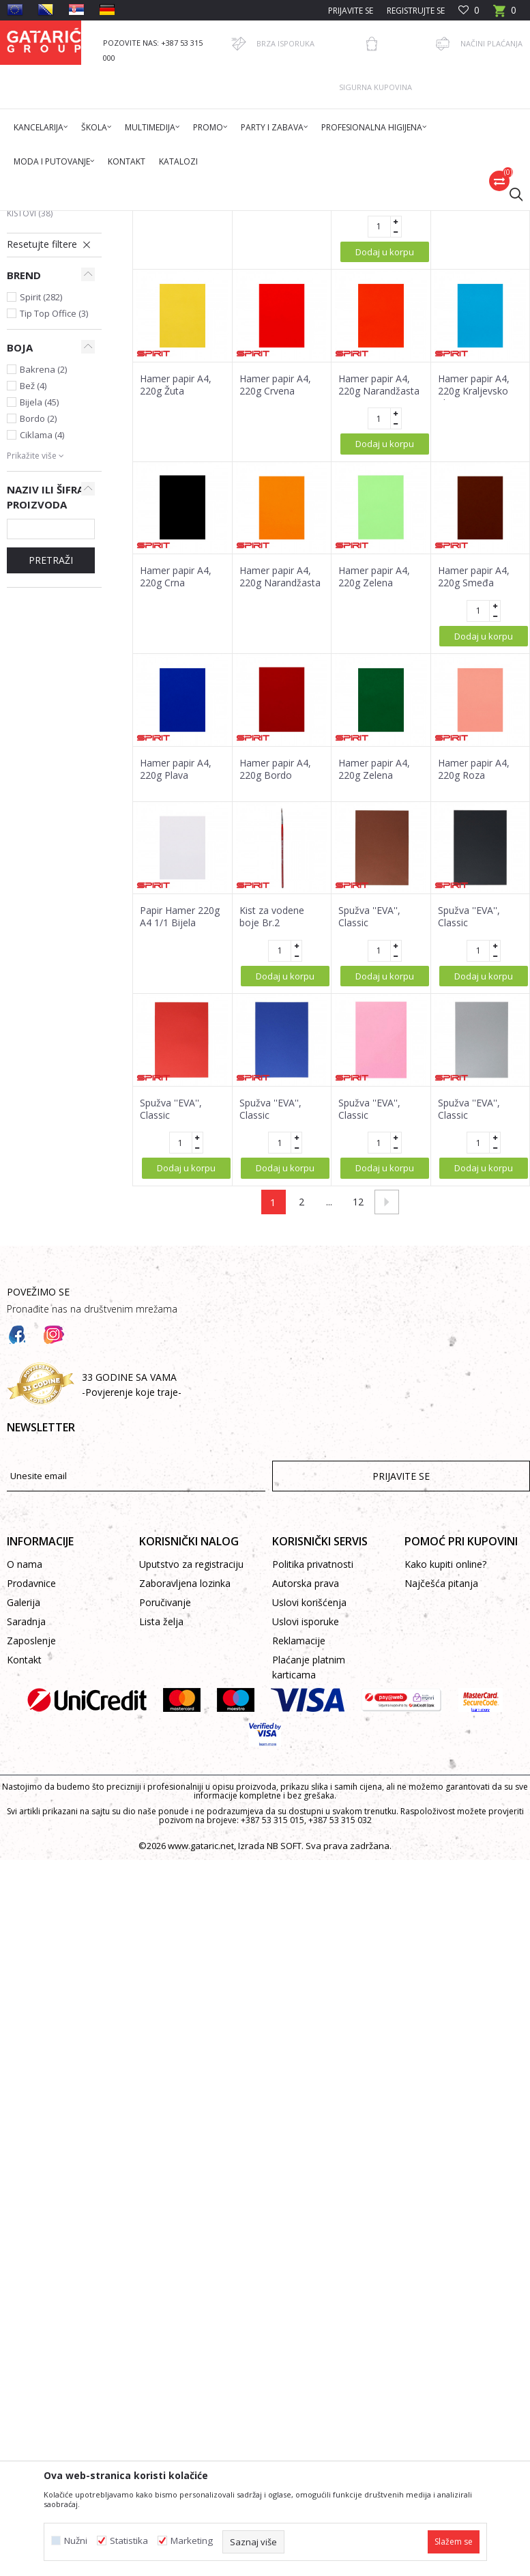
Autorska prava (305, 1794)
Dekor (181, 219)
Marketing (192, 2541)
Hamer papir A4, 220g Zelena (374, 787)
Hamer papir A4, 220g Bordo (275, 980)
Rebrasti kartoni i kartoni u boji (46, 336)
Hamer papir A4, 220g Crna (175, 787)
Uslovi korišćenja (309, 1813)
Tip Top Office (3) (54, 524)
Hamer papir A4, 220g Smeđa (474, 787)
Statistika (129, 2541)
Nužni (75, 2541)
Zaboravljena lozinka (185, 1794)
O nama (24, 1775)
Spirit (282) (41, 508)
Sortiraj (416, 268)
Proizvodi (141, 219)
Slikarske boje (44, 408)
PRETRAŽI (51, 770)
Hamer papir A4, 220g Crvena (275, 596)
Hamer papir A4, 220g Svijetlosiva (375, 403)
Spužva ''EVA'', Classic (369, 1127)
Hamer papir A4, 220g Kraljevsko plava (474, 602)
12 (358, 1412)
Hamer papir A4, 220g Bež (474, 403)
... (329, 1412)
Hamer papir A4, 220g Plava (175, 980)
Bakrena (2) (43, 580)
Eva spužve (37, 360)
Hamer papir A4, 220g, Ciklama (175, 403)
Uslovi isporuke (305, 1832)
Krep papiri (37, 312)
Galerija (23, 1813)
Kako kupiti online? (445, 1775)
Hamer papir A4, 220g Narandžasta (378, 596)
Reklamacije (298, 1851)
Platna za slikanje (46, 384)
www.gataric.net (201, 2056)
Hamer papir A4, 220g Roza (474, 980)
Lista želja (161, 1832)
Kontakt (24, 1870)
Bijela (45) (39, 613)
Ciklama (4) (42, 646)
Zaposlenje (31, 1851)
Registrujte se (416, 10)
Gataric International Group (60, 219)
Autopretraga (353, 268)
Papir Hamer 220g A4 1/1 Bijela (180, 1127)
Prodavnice (31, 1794)
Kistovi (30, 424)
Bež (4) (33, 596)
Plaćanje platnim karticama (308, 1878)
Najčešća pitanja (441, 1794)
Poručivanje (165, 1813)
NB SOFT (284, 2056)
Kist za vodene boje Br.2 (271, 1127)
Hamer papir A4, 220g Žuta (275, 403)
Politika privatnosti (312, 1775)
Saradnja (26, 1832)
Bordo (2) (38, 629)
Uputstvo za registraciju (191, 1775)
